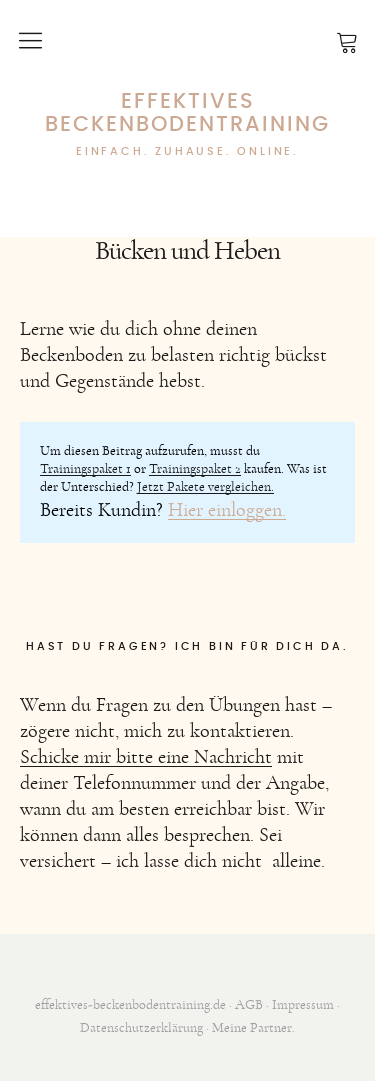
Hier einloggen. (227, 510)
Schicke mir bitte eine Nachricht (146, 757)
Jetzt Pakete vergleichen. (205, 487)
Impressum (303, 1005)
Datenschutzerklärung (141, 1028)
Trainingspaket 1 (85, 469)
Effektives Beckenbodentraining (187, 113)
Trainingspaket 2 (195, 469)
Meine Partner (252, 1028)
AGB (249, 1005)
